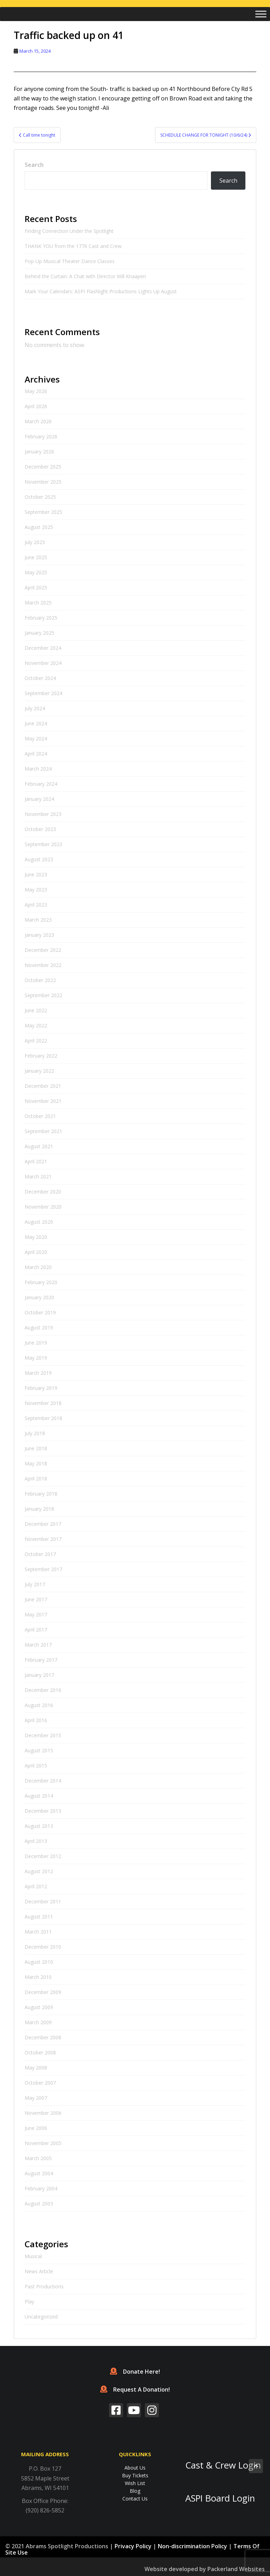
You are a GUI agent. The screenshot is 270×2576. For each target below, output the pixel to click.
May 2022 (36, 1025)
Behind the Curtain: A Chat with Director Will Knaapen (85, 276)
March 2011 (38, 1931)
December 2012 (43, 1856)
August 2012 (39, 1871)
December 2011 (43, 1901)
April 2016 (36, 1720)
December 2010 (43, 1946)
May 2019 (36, 1357)
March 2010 (38, 1977)
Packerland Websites (236, 2569)
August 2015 (39, 1750)
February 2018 (41, 1493)
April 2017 (36, 1629)
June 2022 (36, 1010)
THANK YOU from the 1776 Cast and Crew (73, 246)
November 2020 (43, 1206)
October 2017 (40, 1554)
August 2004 (39, 2173)
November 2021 (43, 1101)
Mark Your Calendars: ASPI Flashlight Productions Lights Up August (101, 291)
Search (34, 165)
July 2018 (35, 1433)
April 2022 (36, 1040)
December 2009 (43, 1992)
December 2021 (43, 1086)
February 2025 (41, 617)
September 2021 (43, 1131)
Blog (135, 2490)
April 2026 (36, 406)
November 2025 (43, 481)
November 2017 (43, 1539)
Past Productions (44, 2286)
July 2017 (35, 1584)
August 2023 (39, 859)
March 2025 (38, 602)
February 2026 (41, 436)
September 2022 (43, 995)
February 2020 (41, 1282)
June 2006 (36, 2128)
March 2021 (38, 1176)
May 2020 (36, 1237)
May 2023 (36, 889)
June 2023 (36, 874)
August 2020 (39, 1221)
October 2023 (40, 829)
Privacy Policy (133, 2546)
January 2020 (39, 1297)
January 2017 (39, 1675)
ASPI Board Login (220, 2498)
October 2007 (40, 2082)
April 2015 (36, 1765)
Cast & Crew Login (223, 2465)
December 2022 (43, 950)
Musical (33, 2256)
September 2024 (43, 693)
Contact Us (135, 2498)
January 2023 (39, 934)
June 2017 (36, 1599)
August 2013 (39, 1826)
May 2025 (36, 572)
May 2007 (36, 2097)
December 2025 (43, 466)
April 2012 (36, 1886)
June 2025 (36, 557)
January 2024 (39, 799)
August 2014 (39, 1795)
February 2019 (41, 1388)
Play (29, 2301)
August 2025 (39, 527)
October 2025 (40, 496)
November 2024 (43, 663)
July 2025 (35, 542)
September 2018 (43, 1418)
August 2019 (39, 1327)
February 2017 (41, 1659)
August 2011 (39, 1916)
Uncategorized (41, 2316)
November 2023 (43, 814)
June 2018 (36, 1448)
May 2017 (36, 1614)
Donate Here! (135, 2371)
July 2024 (35, 708)
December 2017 (43, 1524)
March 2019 (38, 1372)
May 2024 (36, 738)
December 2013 (43, 1810)
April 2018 (36, 1478)
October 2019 (40, 1312)
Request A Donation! (135, 2389)
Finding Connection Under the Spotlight (70, 231)
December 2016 (43, 1690)
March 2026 (38, 421)
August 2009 (39, 2007)
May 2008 (36, 2067)
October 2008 (40, 2052)
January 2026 (39, 451)
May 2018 (36, 1463)
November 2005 (43, 2143)
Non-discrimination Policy (192, 2546)
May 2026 (36, 391)
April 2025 (36, 587)
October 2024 (40, 678)
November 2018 (43, 1403)
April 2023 (36, 904)
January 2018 (39, 1508)
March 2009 (38, 2022)
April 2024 (36, 753)
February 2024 (41, 783)
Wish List (135, 2483)
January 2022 (39, 1070)
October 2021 (40, 1116)
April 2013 (36, 1841)
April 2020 (36, 1252)
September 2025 (43, 512)
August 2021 (39, 1146)
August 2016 (39, 1705)
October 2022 (40, 980)
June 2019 (36, 1342)
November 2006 (43, 2113)
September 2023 (43, 844)
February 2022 (41, 1055)
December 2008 (43, 2037)
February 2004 (41, 2188)
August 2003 (39, 2203)
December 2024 (43, 648)
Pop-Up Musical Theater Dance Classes (70, 261)
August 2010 (39, 1962)
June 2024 (36, 723)
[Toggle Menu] (260, 14)
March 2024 (38, 768)
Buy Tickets (135, 2475)
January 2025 (39, 632)
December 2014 (43, 1780)
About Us (135, 2467)
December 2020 (43, 1191)
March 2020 (38, 1267)
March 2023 (38, 919)
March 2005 (38, 2158)
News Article (39, 2271)
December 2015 (43, 1735)
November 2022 (43, 965)
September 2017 (43, 1569)
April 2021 (36, 1161)
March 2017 (38, 1644)
